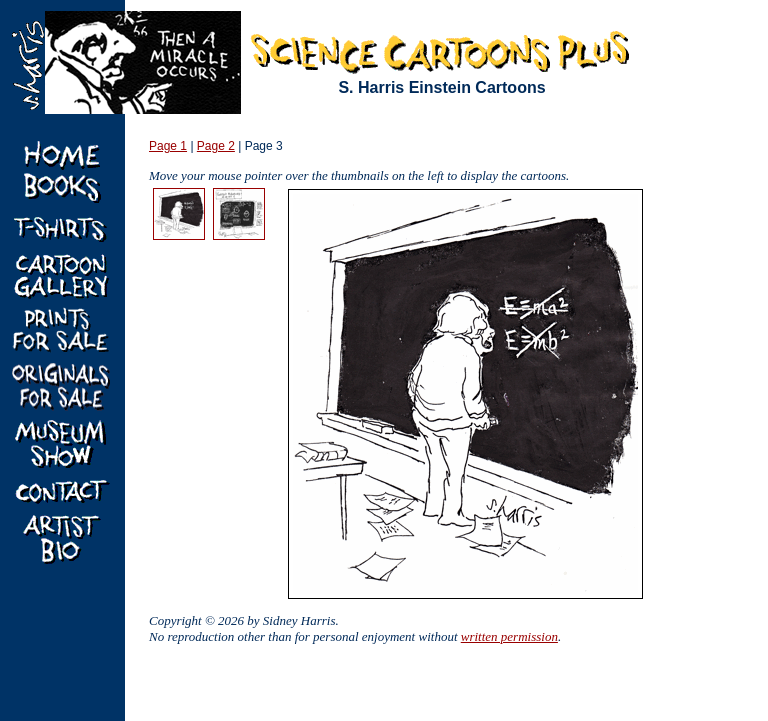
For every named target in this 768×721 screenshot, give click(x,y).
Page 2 (216, 146)
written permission (509, 636)
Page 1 (168, 146)
